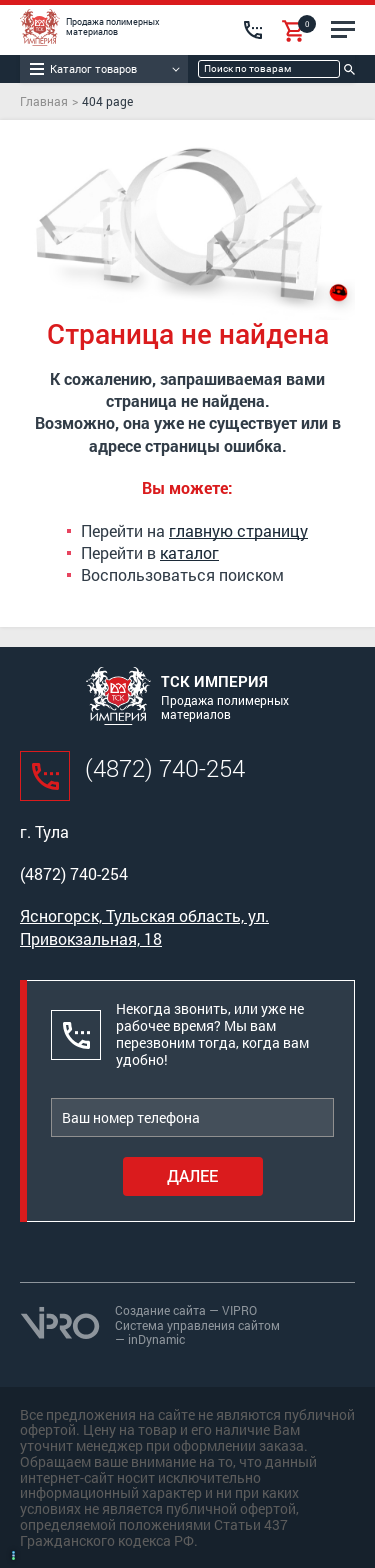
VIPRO (239, 1310)
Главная (44, 101)
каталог (189, 552)
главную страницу (238, 530)
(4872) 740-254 (165, 768)
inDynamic (156, 1339)
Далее (192, 1175)
